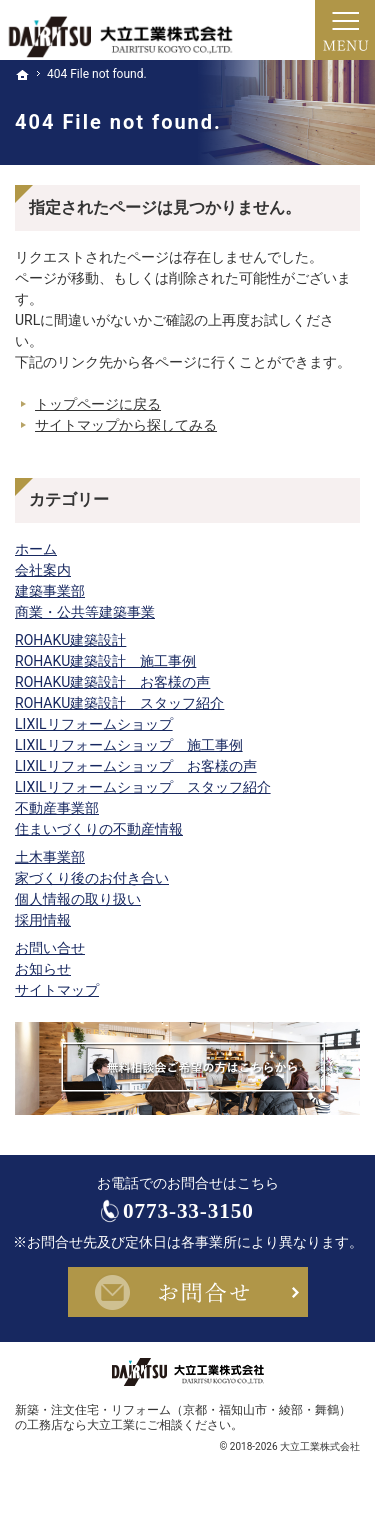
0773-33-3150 (206, 1216)
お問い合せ (50, 948)
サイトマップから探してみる (126, 425)
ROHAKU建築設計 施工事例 (105, 661)
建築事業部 (50, 591)
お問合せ (188, 1303)
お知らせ (43, 969)
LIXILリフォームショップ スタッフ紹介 (143, 787)
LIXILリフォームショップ (94, 724)
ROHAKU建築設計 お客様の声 (112, 682)
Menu (345, 30)
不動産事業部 (57, 808)
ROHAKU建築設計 (70, 640)
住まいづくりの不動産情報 (99, 829)
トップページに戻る (98, 404)
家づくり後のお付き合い (92, 878)
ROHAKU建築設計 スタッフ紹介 (119, 703)
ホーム (36, 549)
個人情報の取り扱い (78, 899)
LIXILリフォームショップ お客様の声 (136, 766)
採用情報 (43, 920)
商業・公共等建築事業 (85, 612)
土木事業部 (50, 857)
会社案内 (43, 570)
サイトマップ (57, 990)
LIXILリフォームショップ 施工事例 (129, 745)
